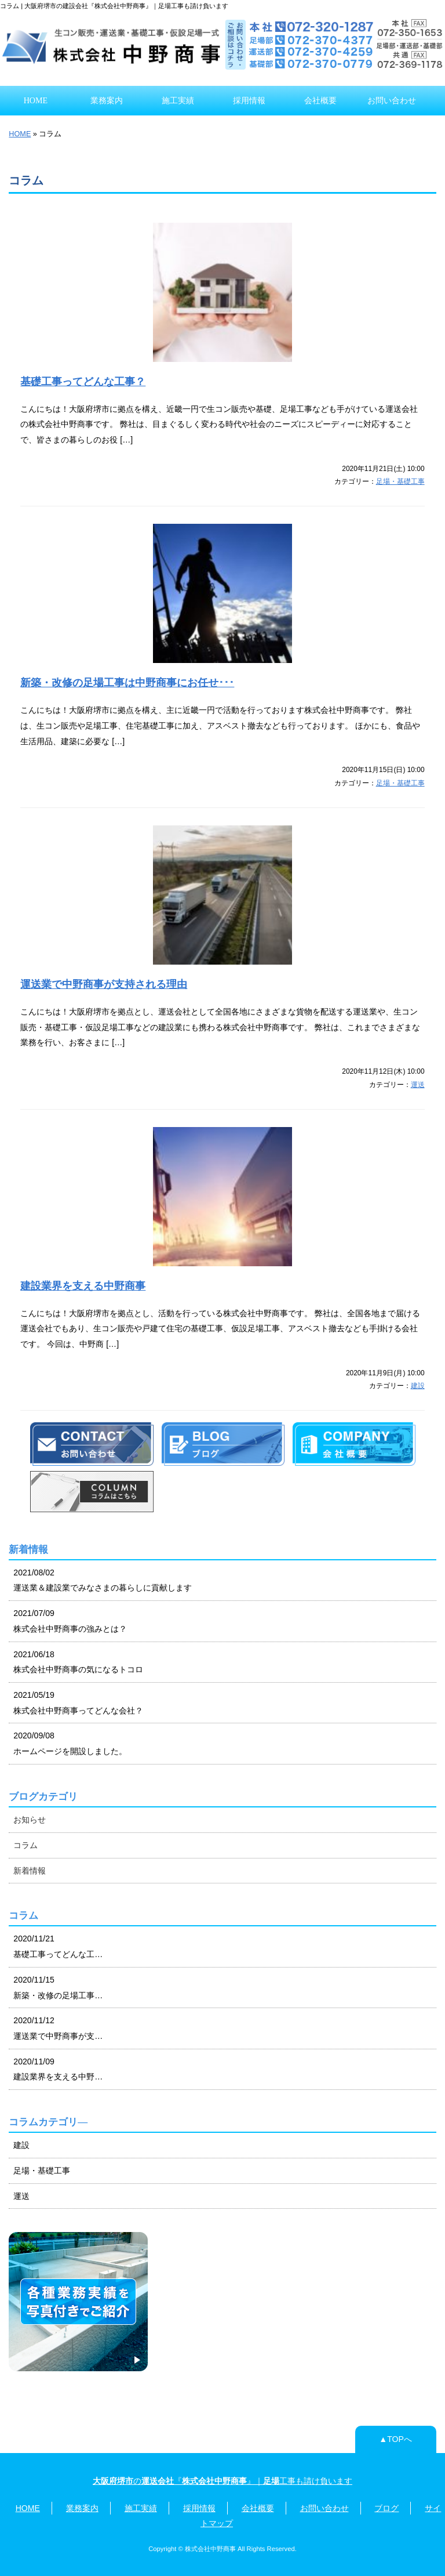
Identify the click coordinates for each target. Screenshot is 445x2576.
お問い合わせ (391, 100)
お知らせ (29, 1819)
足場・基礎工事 (400, 481)
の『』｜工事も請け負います (222, 2481)
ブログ (386, 2508)
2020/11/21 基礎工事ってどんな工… (58, 1946)
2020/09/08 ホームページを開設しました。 (70, 1743)
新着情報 (29, 1870)
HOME (36, 100)
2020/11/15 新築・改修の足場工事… (58, 1987)
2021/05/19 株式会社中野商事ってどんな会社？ (78, 1702)
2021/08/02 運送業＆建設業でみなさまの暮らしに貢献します (102, 1580)
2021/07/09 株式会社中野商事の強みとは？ (70, 1620)
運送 (418, 1085)
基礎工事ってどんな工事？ (82, 381)
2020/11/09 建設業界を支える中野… (58, 2069)
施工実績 (178, 100)
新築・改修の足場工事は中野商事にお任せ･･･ (127, 683)
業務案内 (106, 100)
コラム (25, 1845)
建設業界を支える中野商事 (82, 1286)
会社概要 (320, 100)
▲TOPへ (395, 2439)
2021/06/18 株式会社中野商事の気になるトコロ (78, 1662)
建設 (418, 1386)
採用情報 (249, 100)
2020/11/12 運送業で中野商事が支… (58, 2028)
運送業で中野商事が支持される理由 (103, 984)
